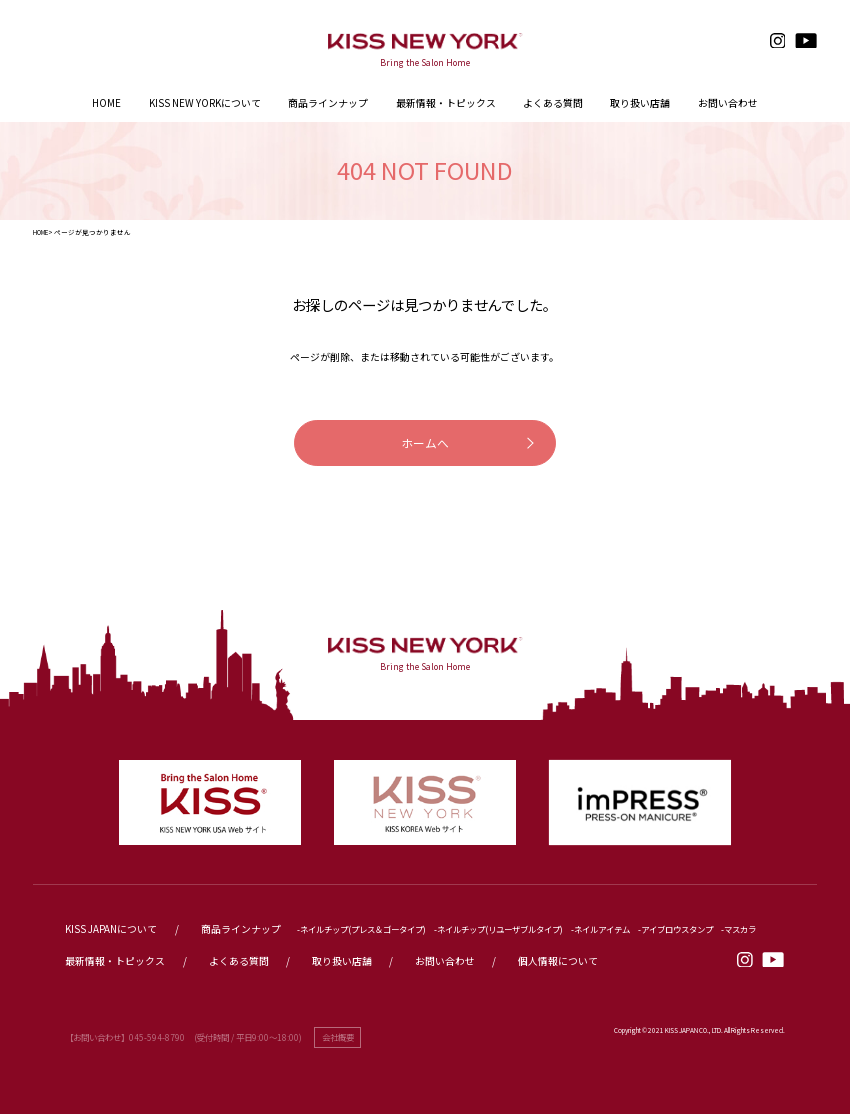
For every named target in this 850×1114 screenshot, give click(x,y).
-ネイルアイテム (600, 929)
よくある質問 (239, 961)
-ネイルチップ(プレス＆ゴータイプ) (361, 929)
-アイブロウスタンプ (675, 929)
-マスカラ (738, 929)
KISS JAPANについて (111, 929)
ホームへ (425, 442)
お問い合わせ (445, 961)
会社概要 (338, 1037)
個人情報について (558, 961)
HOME (40, 232)
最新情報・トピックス (115, 961)
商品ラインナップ (328, 103)
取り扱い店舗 (342, 961)
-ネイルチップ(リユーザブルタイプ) (498, 929)
